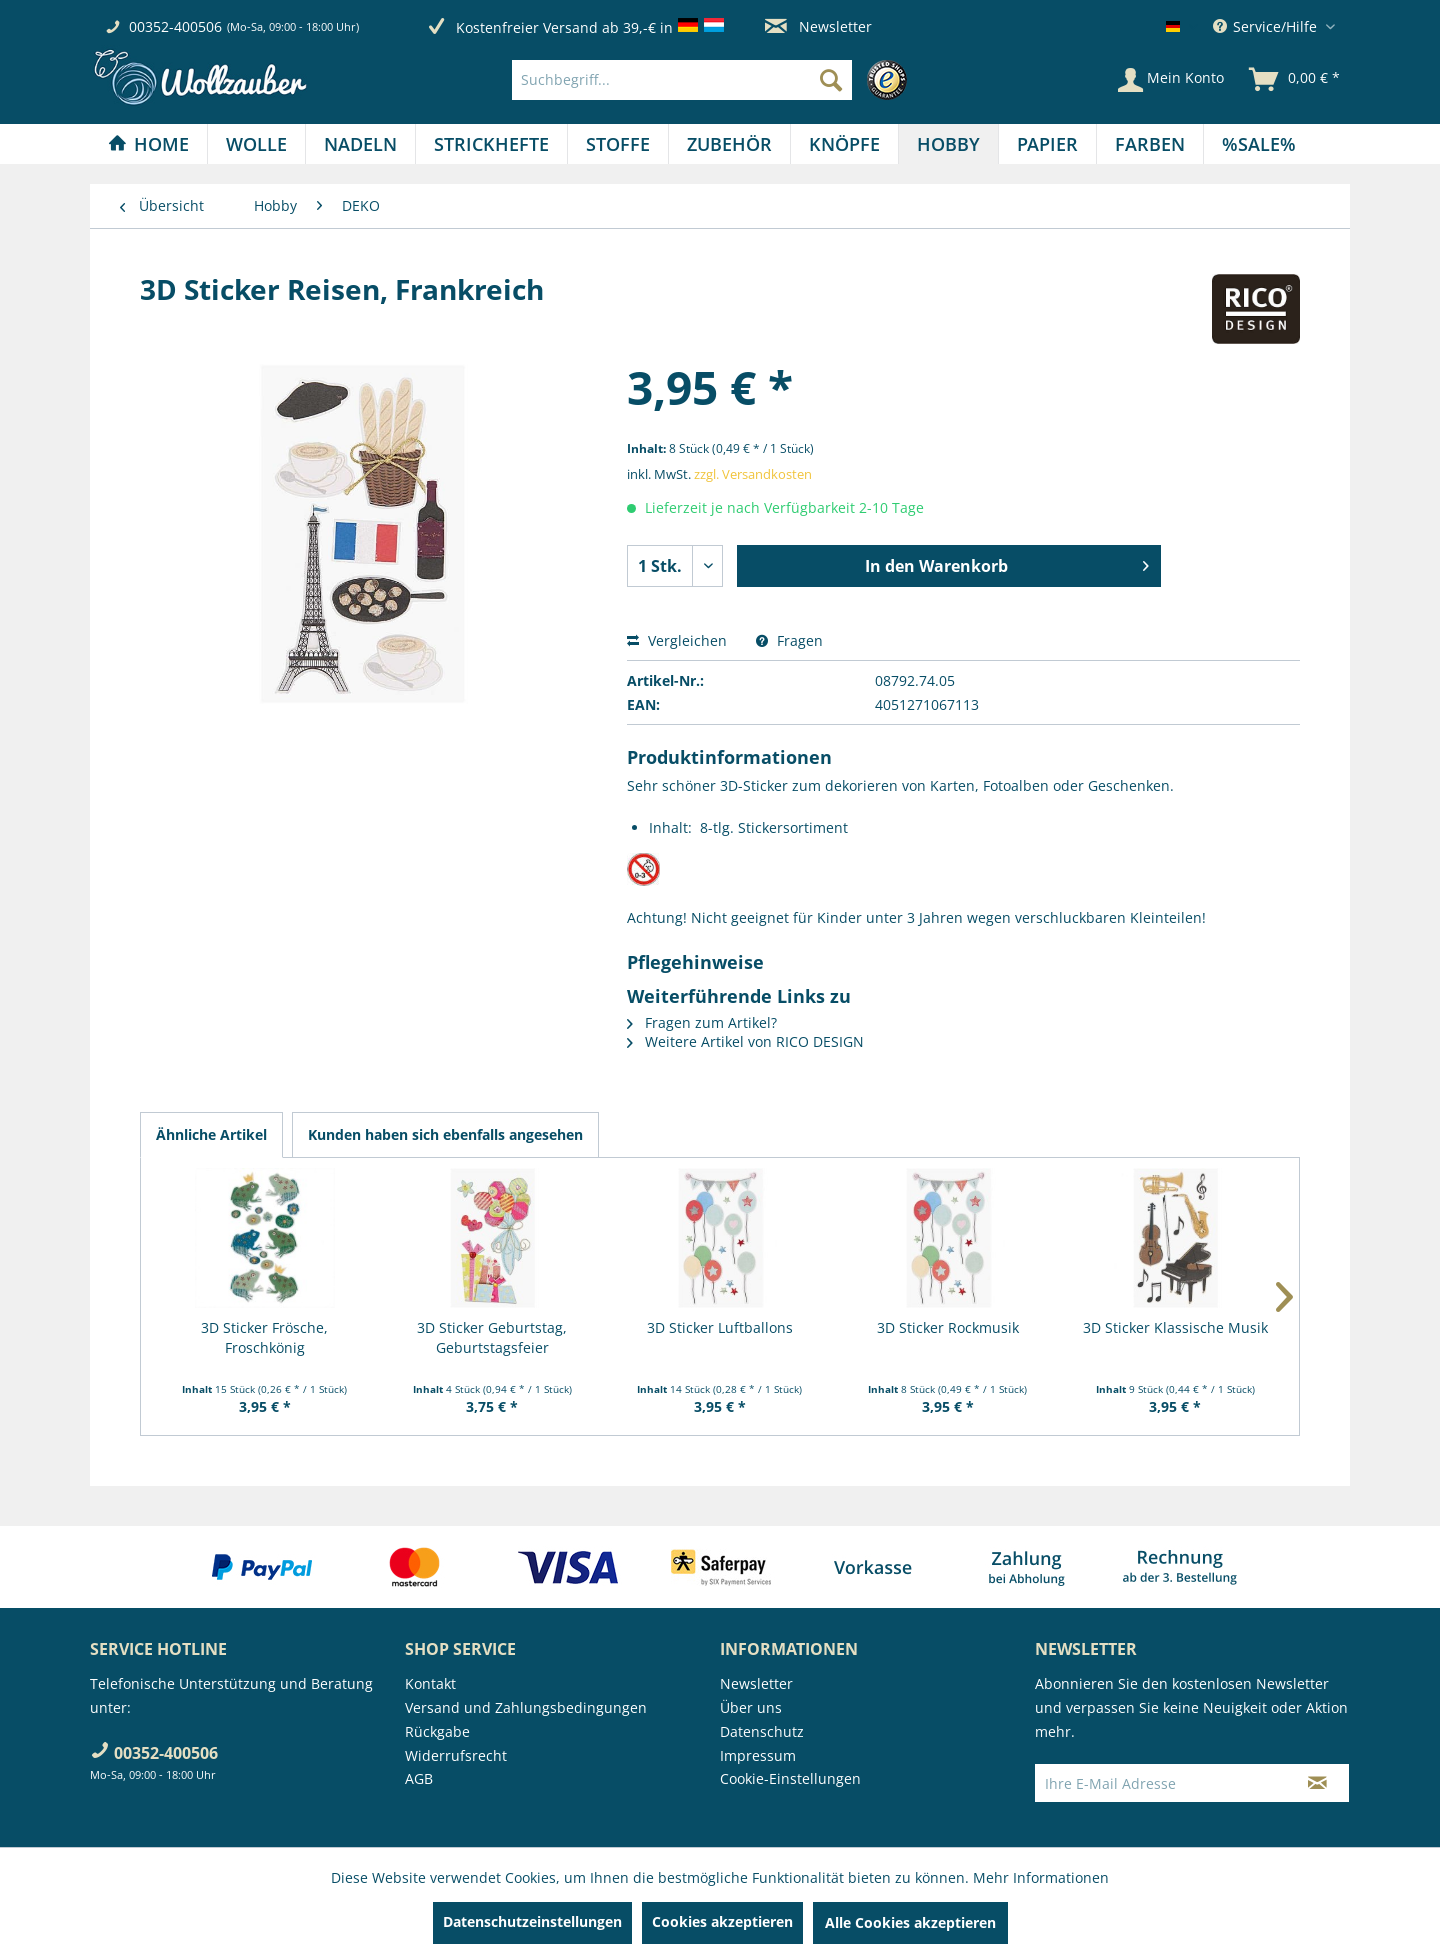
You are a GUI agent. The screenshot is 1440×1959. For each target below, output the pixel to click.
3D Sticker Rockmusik (948, 1327)
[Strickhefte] (491, 144)
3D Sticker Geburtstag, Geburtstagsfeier (492, 1337)
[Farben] (1150, 144)
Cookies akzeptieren (722, 1921)
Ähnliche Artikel (211, 1134)
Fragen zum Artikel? (702, 1022)
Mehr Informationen (1041, 1877)
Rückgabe (437, 1731)
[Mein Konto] (1171, 80)
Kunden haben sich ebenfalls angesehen (445, 1134)
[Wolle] (256, 144)
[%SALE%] (1259, 144)
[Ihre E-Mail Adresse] (1161, 1783)
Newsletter (818, 26)
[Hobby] (948, 144)
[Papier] (1047, 144)
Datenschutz (762, 1731)
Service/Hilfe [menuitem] (1267, 26)
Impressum (758, 1755)
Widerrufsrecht (456, 1755)
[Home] (148, 144)
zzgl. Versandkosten (753, 474)
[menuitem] (714, 80)
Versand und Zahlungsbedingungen (526, 1707)
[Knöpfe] (844, 144)
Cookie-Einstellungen (790, 1778)
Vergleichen (677, 640)
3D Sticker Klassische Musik (1175, 1327)
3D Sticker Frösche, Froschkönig (264, 1337)
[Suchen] (831, 80)
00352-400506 (175, 26)
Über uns (751, 1707)
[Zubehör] (729, 144)
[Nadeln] (360, 144)
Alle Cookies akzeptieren (910, 1922)
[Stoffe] (618, 144)
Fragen (789, 640)
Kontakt (430, 1683)
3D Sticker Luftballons (720, 1327)
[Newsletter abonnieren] (1317, 1783)
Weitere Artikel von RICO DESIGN (745, 1041)
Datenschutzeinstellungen (532, 1921)
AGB (419, 1778)
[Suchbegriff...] (682, 80)
